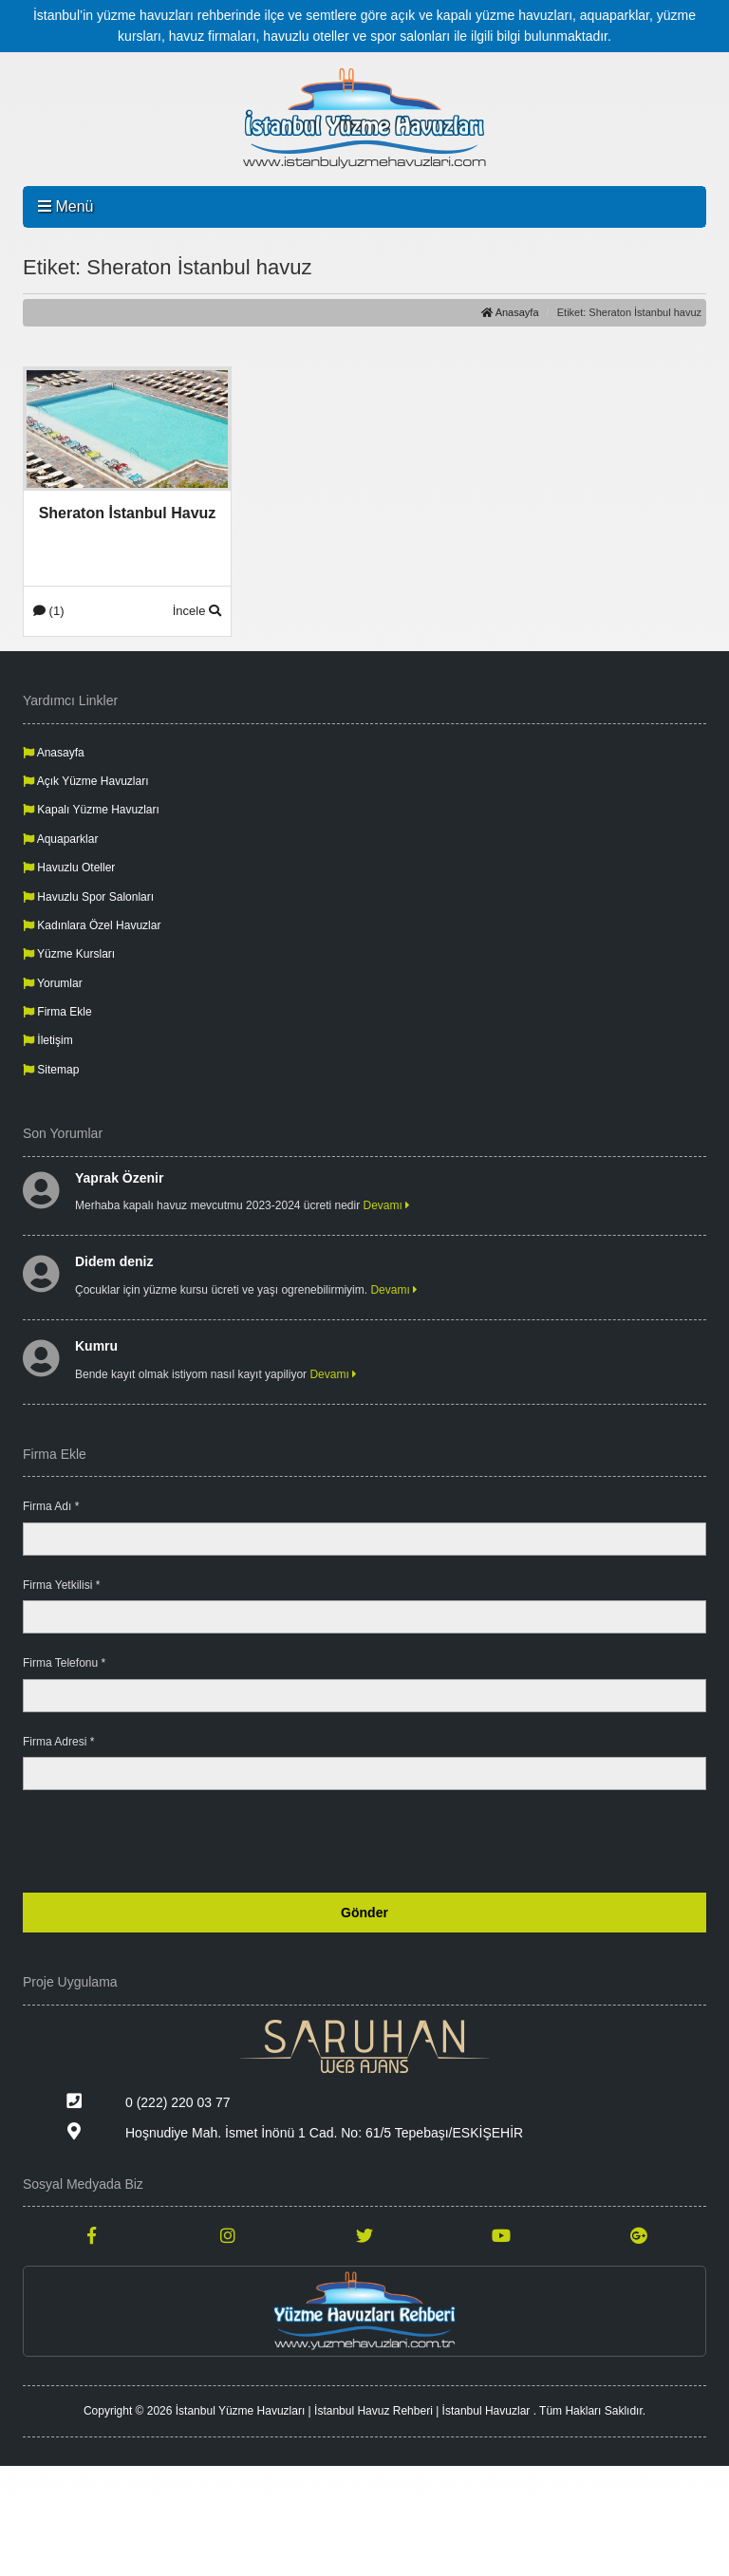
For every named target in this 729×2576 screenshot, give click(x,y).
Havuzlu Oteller (69, 867)
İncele (197, 611)
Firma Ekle (57, 1011)
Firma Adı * (51, 1506)
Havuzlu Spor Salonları (88, 897)
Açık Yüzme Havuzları (86, 781)
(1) (49, 611)
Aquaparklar (60, 839)
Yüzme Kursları (69, 954)
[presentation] (562, 1841)
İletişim (48, 1040)
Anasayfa (509, 312)
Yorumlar (53, 983)
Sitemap (51, 1069)
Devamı (387, 1205)
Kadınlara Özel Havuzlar (91, 925)
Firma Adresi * (58, 1741)
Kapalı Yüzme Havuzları (91, 809)
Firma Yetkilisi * (61, 1585)
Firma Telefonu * (64, 1663)
